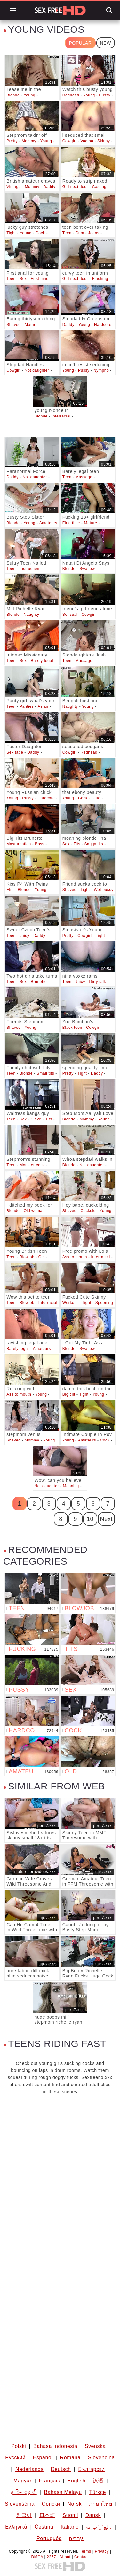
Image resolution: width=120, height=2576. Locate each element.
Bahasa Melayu (63, 2492)
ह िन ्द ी (24, 2492)
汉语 (98, 2480)
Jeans (93, 233)
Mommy (29, 141)
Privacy (102, 2551)
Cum (80, 233)
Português (48, 2538)
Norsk (74, 2503)
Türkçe (97, 2492)
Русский (15, 2457)
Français (49, 2480)
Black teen (72, 1027)
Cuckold (88, 1211)
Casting (99, 187)
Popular (80, 42)
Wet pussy (103, 890)
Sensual (70, 614)
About (65, 2557)
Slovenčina (101, 2457)
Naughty (31, 614)
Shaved (13, 324)
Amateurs (48, 523)
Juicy (24, 935)
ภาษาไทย (100, 2503)
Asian (43, 706)
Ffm (9, 890)
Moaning (71, 1486)
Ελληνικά (16, 2527)
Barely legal (42, 660)
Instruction (29, 568)
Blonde (13, 95)
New (105, 42)
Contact (81, 2557)
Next (106, 1519)
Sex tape (14, 752)
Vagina (86, 141)
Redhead (70, 95)
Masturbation (18, 844)
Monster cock (32, 1165)
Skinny (103, 141)
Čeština (44, 2527)
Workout (70, 1302)
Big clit (68, 1394)
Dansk (93, 2515)
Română (70, 2457)
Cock (40, 233)
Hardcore (102, 324)
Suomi (70, 2515)
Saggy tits (93, 844)
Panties (27, 706)
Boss (39, 844)
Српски (51, 2503)
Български (91, 2469)
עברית (76, 2538)
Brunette (39, 981)
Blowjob (27, 1257)
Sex (23, 279)
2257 (51, 2557)
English (77, 2480)
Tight (11, 233)
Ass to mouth (74, 1257)
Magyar (22, 2480)
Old (41, 1257)
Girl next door (75, 187)
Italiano (70, 2527)
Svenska (95, 2446)
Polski (18, 2446)
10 (90, 1519)
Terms (85, 2551)
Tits (77, 844)
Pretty (12, 141)
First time (39, 279)
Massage (84, 477)
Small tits (45, 1073)
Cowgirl (69, 141)
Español (43, 2457)
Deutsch (61, 2469)
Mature (31, 324)
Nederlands (29, 2469)
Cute (96, 798)
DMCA (37, 2557)
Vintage (13, 187)
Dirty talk (97, 981)
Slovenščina (20, 2503)
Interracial (61, 416)
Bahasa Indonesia (55, 2446)
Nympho (101, 370)
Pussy (104, 95)
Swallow (87, 568)
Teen (66, 233)
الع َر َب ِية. (99, 2527)
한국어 (24, 2515)
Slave (36, 1119)
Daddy (50, 187)
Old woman (34, 1211)
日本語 (47, 2515)
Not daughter (37, 370)
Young (30, 95)
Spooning (104, 1302)
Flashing (100, 279)
